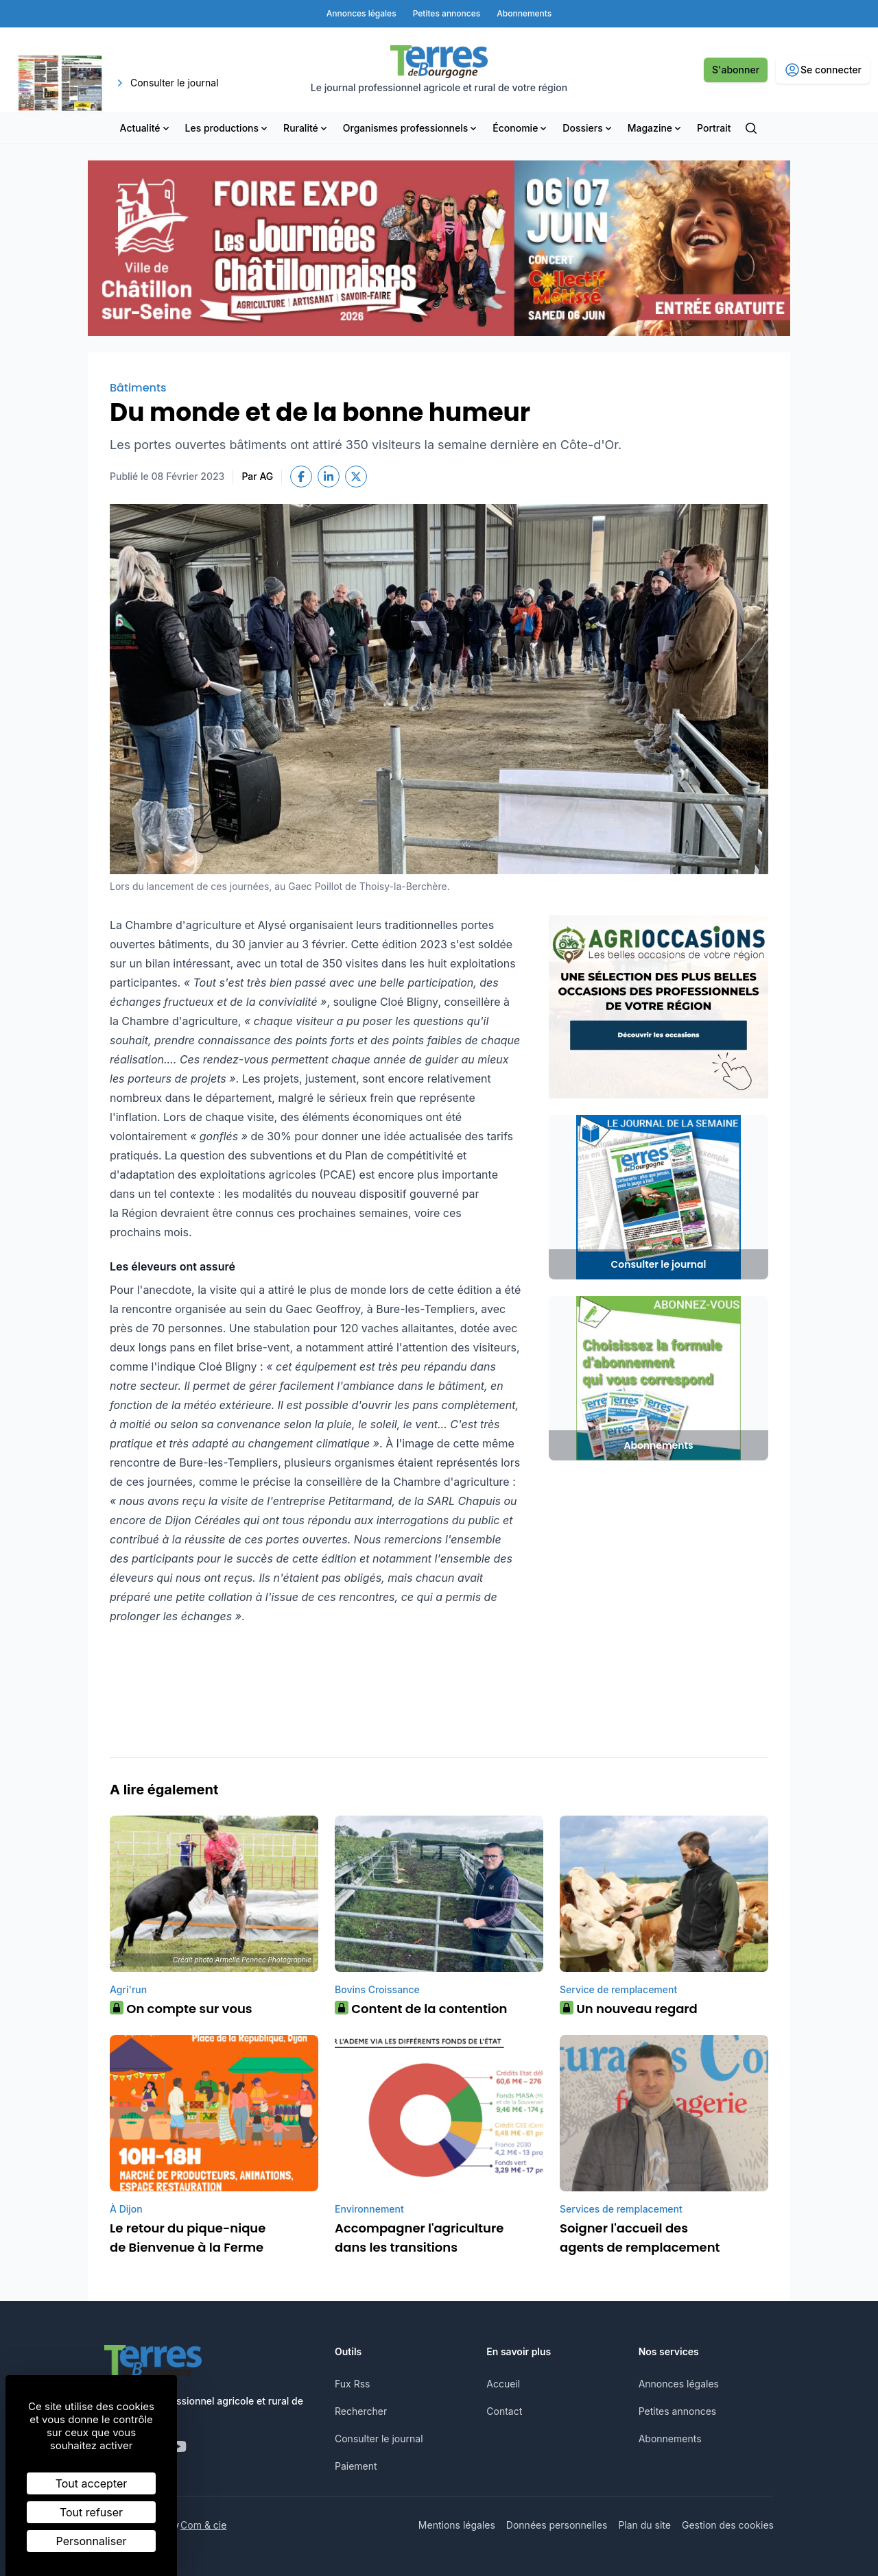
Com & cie (203, 2524)
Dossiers (587, 128)
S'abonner (735, 69)
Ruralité (306, 128)
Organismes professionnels (411, 128)
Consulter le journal (379, 2438)
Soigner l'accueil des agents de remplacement (640, 2237)
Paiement (356, 2466)
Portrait (714, 128)
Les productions (227, 128)
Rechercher (361, 2411)
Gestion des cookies (728, 2525)
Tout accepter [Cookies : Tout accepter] (92, 2483)
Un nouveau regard (629, 2008)
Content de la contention (421, 2008)
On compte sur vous (181, 2008)
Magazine (655, 128)
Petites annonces (678, 2411)
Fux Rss (352, 2384)
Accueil (503, 2384)
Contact (504, 2411)
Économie (521, 128)
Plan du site (644, 2525)
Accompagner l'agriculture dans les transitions (419, 2237)
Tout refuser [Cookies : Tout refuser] (91, 2512)
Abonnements (670, 2438)
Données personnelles (557, 2525)
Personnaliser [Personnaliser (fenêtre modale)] (91, 2541)
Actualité (145, 128)
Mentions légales (456, 2525)
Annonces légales (679, 2384)
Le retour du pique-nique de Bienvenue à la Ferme (187, 2237)
